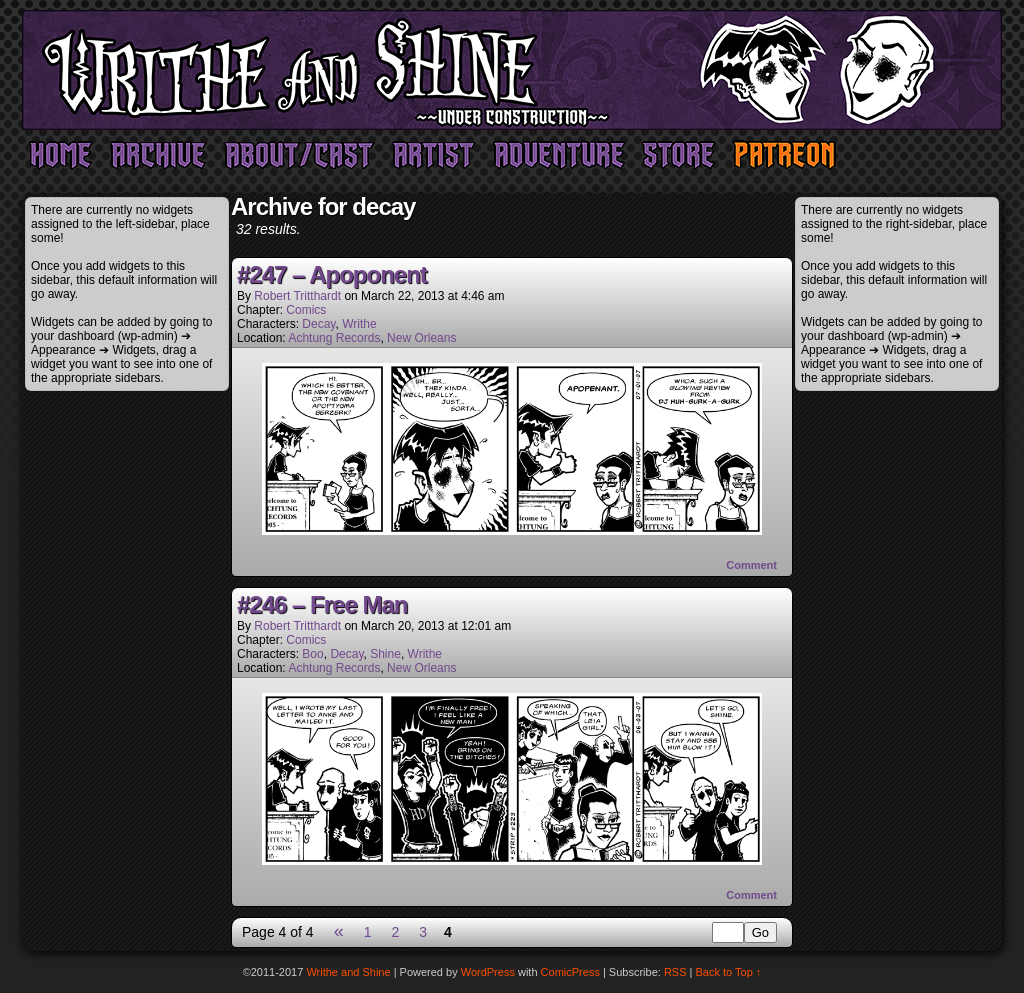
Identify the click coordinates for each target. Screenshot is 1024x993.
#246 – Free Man (322, 604)
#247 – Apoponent (332, 274)
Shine (385, 654)
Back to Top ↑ (729, 972)
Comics (306, 310)
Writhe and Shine (512, 70)
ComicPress (570, 972)
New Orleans (421, 338)
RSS (675, 972)
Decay (318, 324)
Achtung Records (334, 338)
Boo (312, 654)
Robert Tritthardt (297, 296)
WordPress (488, 972)
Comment (751, 565)
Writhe (359, 324)
